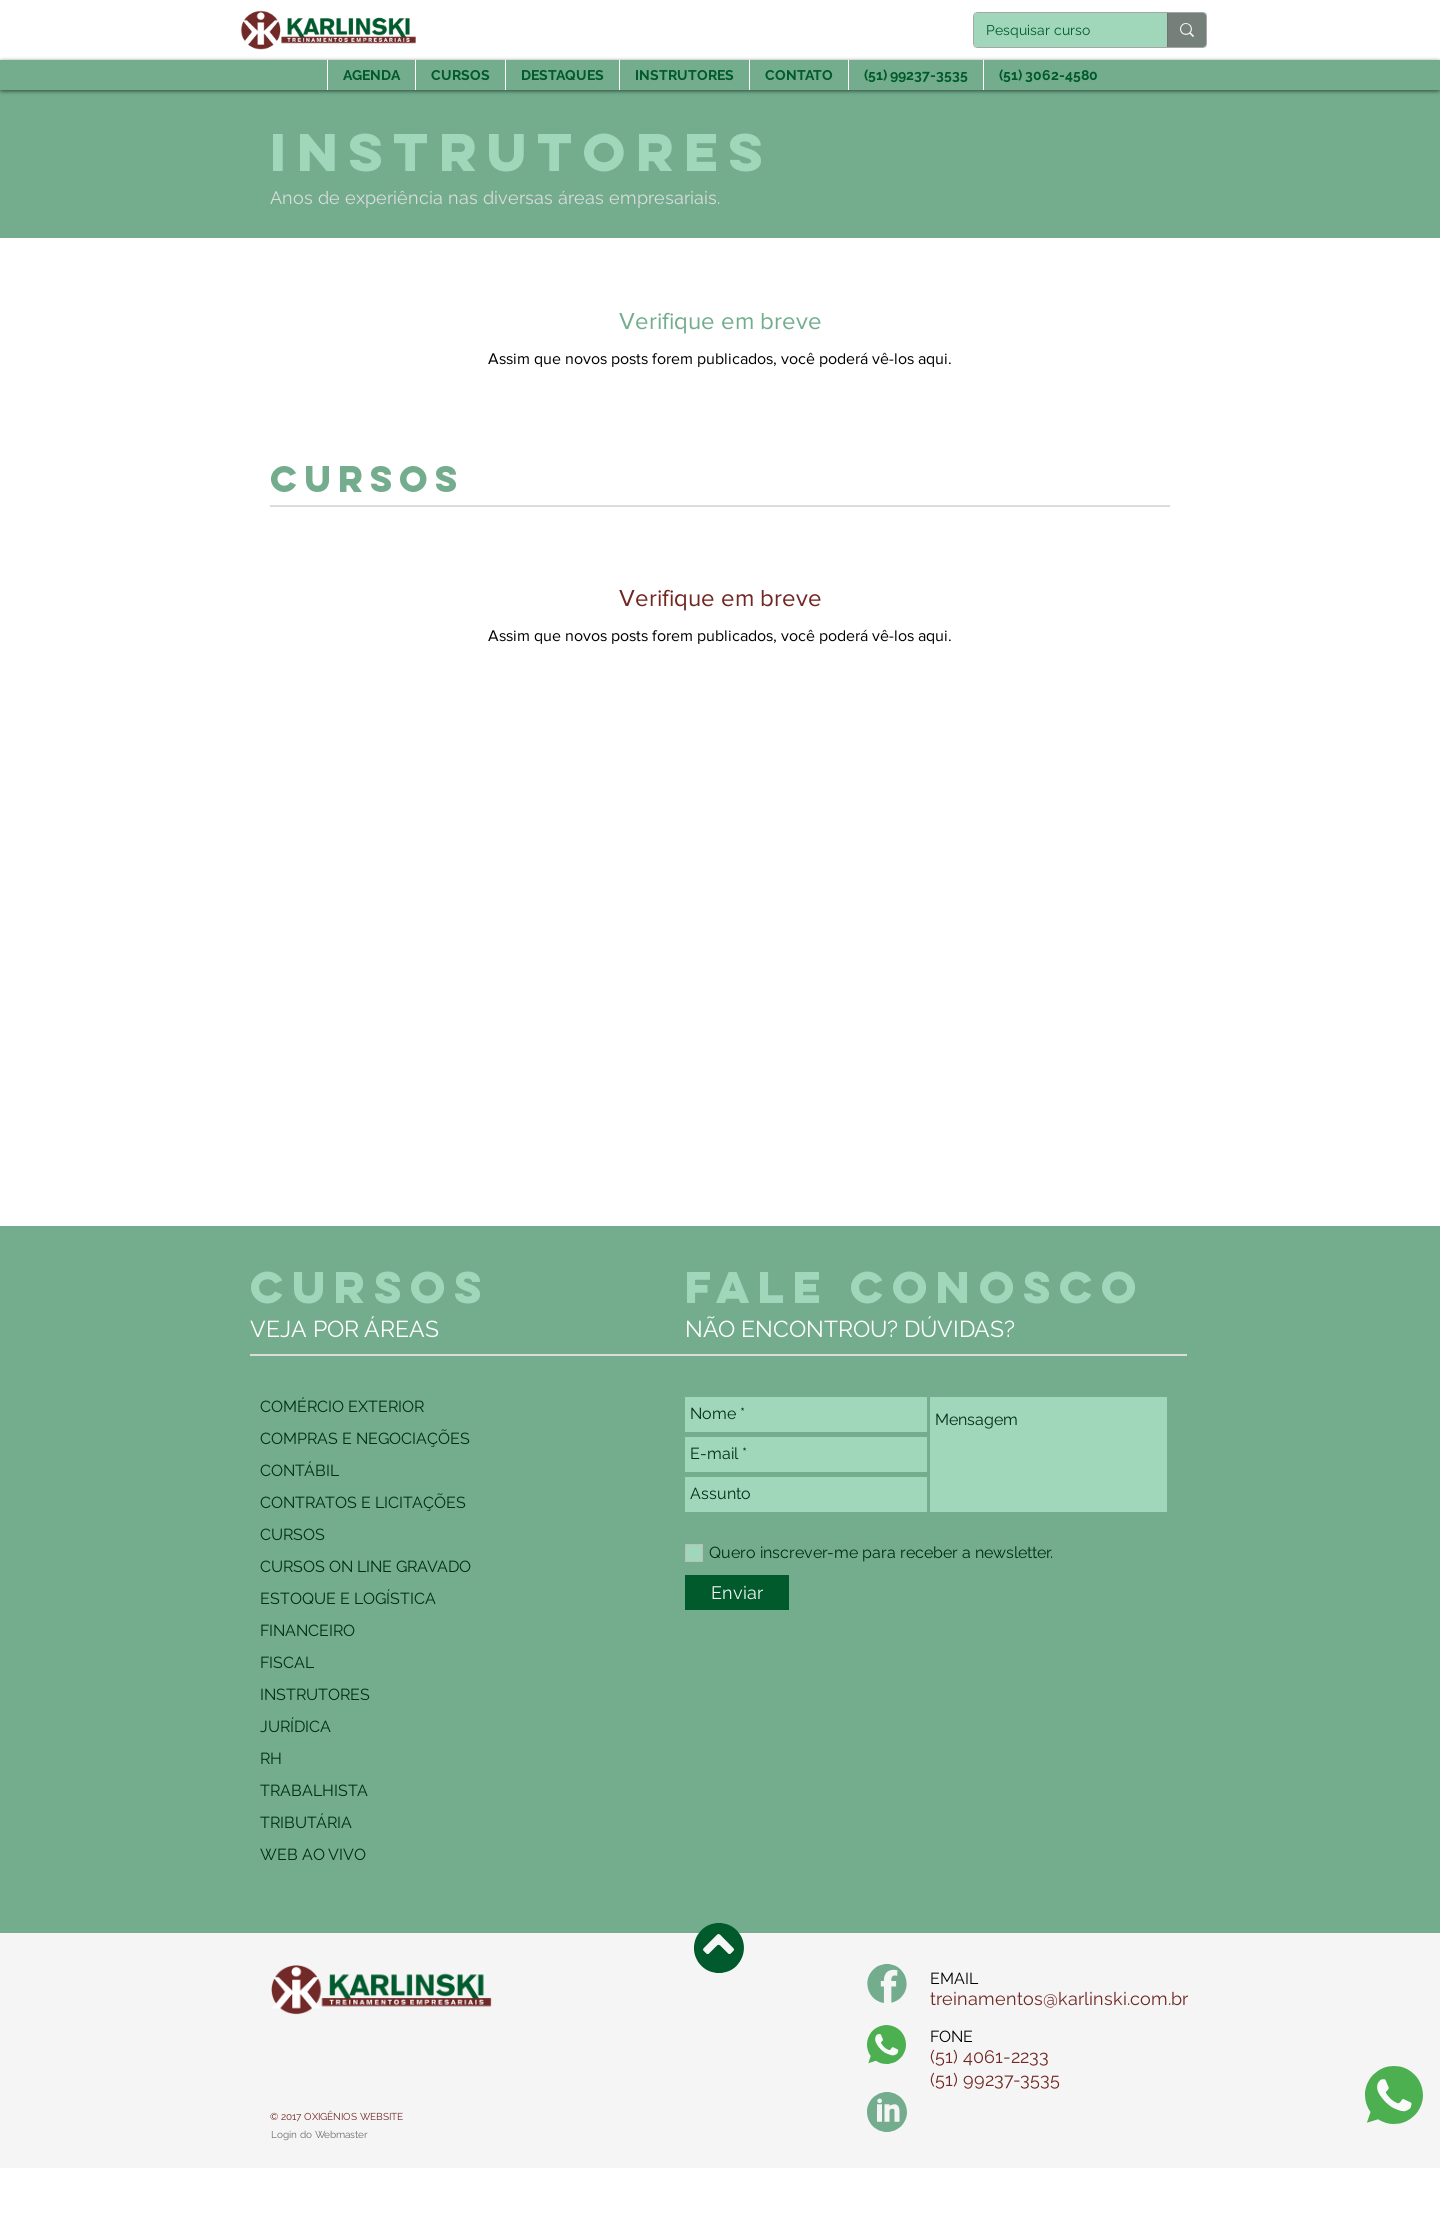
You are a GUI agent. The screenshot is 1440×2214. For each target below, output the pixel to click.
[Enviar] (737, 1592)
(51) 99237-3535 (995, 2079)
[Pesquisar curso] (1055, 31)
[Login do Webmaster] (319, 2135)
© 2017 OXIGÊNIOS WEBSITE (336, 2116)
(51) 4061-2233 (989, 2056)
